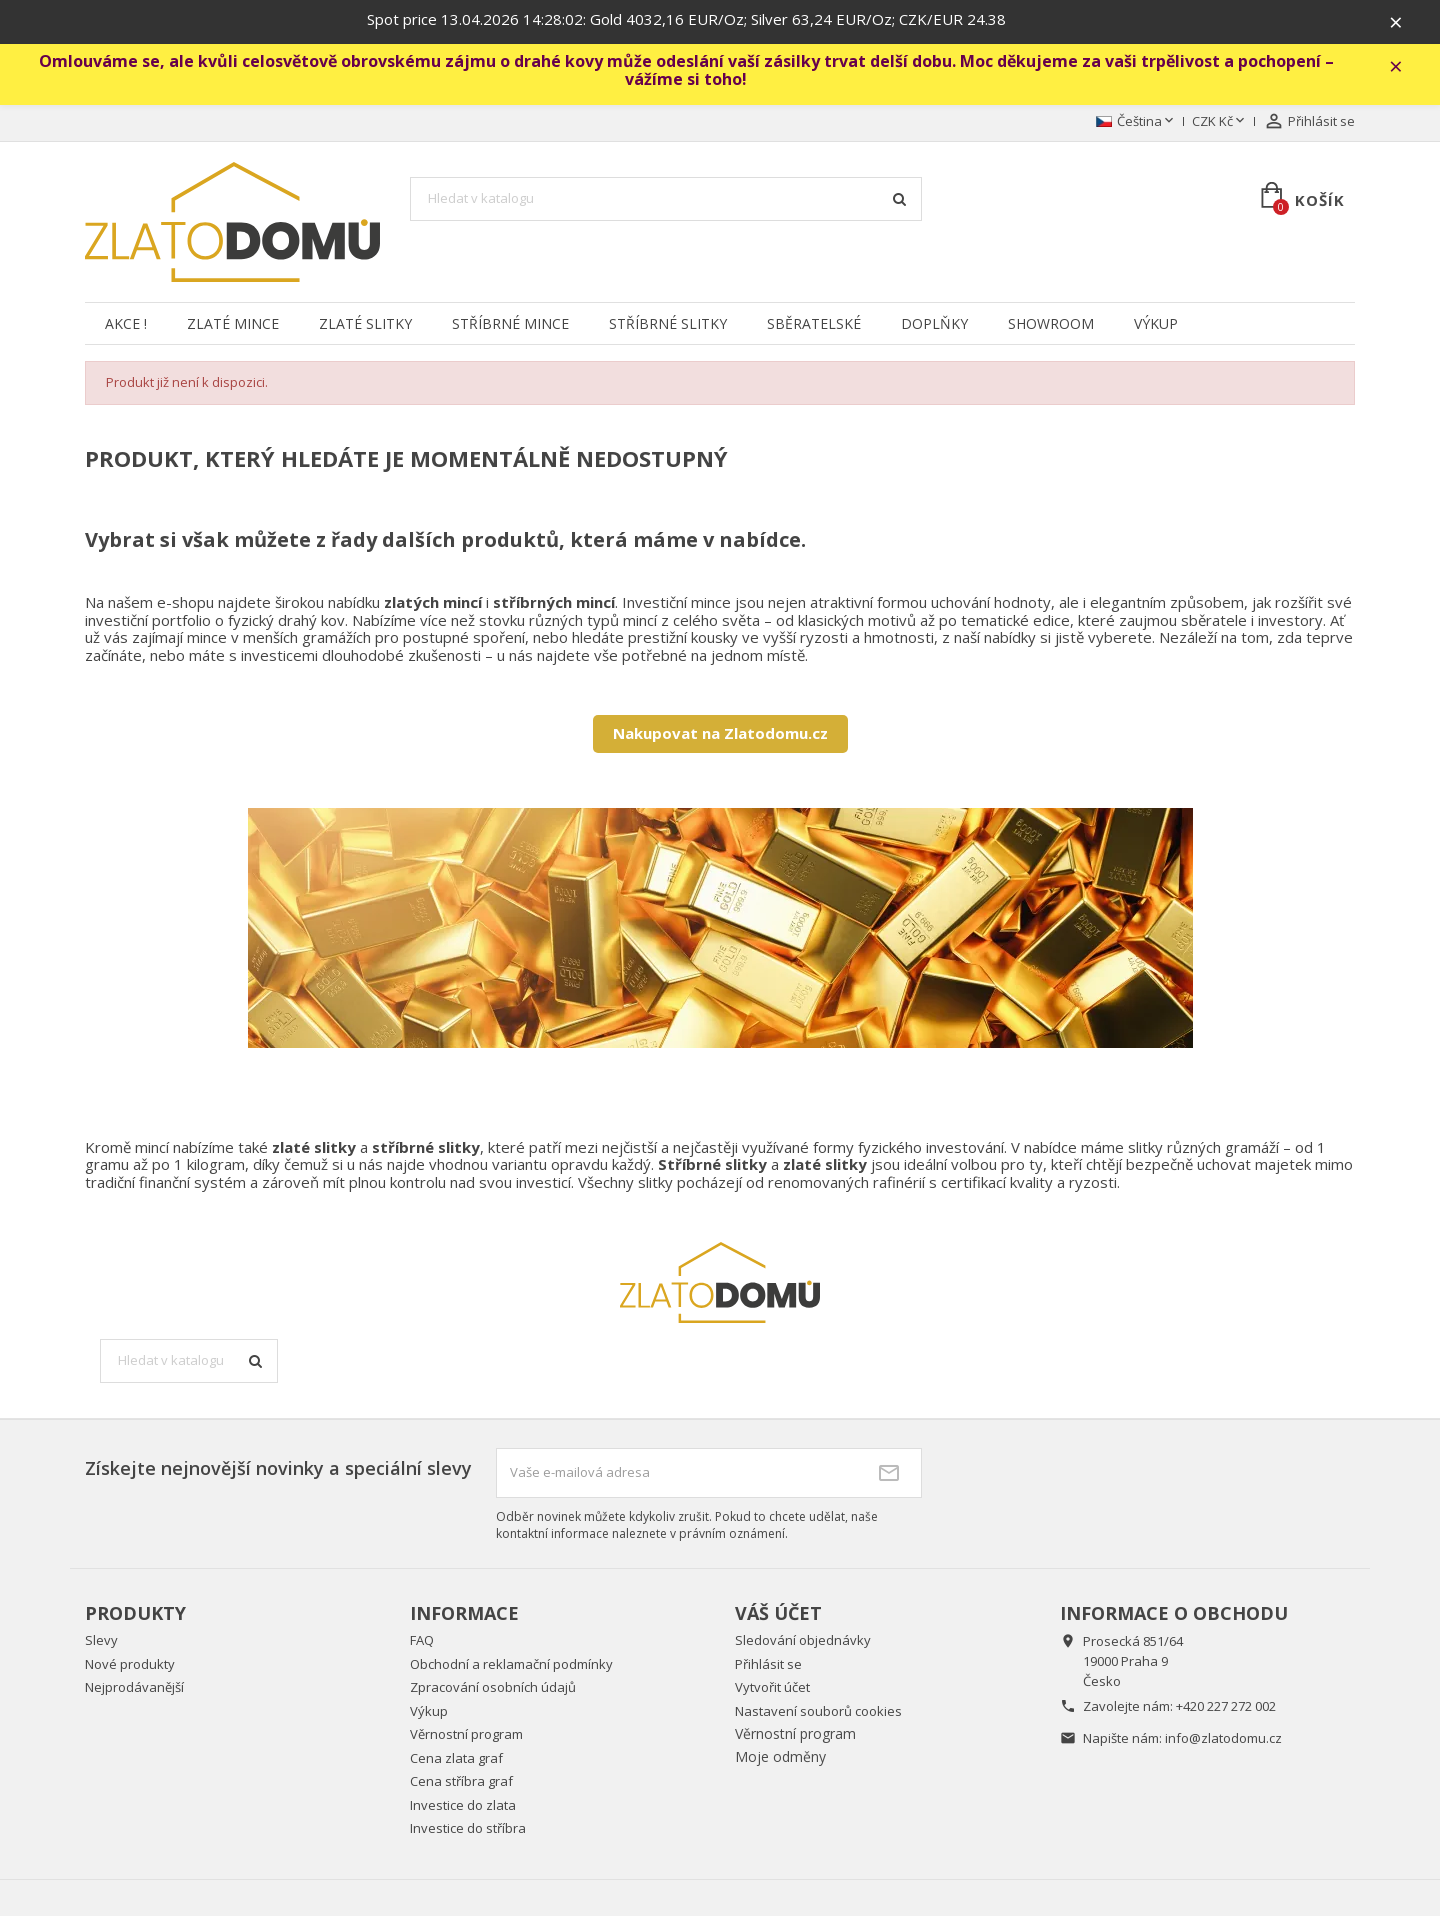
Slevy (101, 1652)
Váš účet (778, 1624)
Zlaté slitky (365, 335)
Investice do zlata (463, 1817)
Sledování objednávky (803, 1652)
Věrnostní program (466, 1746)
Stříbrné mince (510, 335)
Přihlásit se (768, 1676)
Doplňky (934, 335)
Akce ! (126, 335)
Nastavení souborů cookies (818, 1723)
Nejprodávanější (134, 1699)
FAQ (422, 1652)
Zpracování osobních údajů (493, 1699)
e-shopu (185, 614)
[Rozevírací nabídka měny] (1220, 134)
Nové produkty (130, 1676)
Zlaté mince (233, 335)
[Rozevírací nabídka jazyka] (1136, 134)
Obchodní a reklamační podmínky (511, 1676)
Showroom (1051, 335)
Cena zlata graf (456, 1770)
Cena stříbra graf (461, 1793)
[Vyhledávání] (666, 211)
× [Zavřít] (1411, 25)
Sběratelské (814, 335)
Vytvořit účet (772, 1699)
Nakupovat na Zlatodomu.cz (720, 745)
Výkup (1156, 335)
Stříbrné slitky (668, 335)
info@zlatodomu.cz (1223, 1750)
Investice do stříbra (468, 1840)
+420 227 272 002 (1226, 1718)
